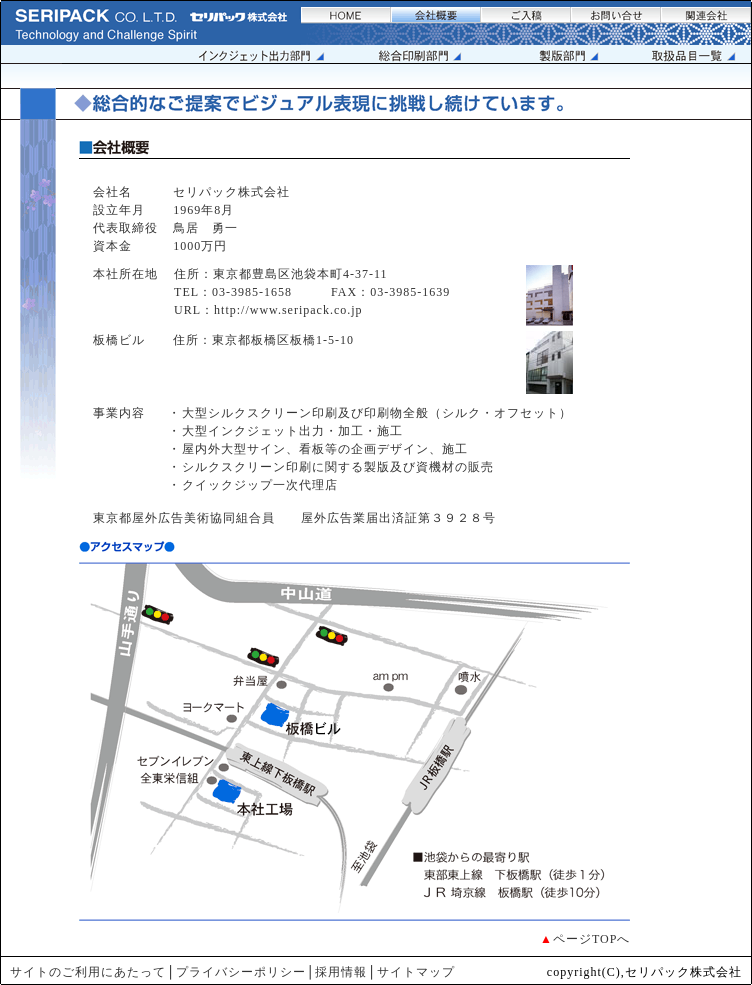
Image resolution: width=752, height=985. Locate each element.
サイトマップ (416, 972)
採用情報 (341, 972)
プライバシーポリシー (241, 972)
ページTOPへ (591, 939)
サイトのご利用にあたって (88, 972)
